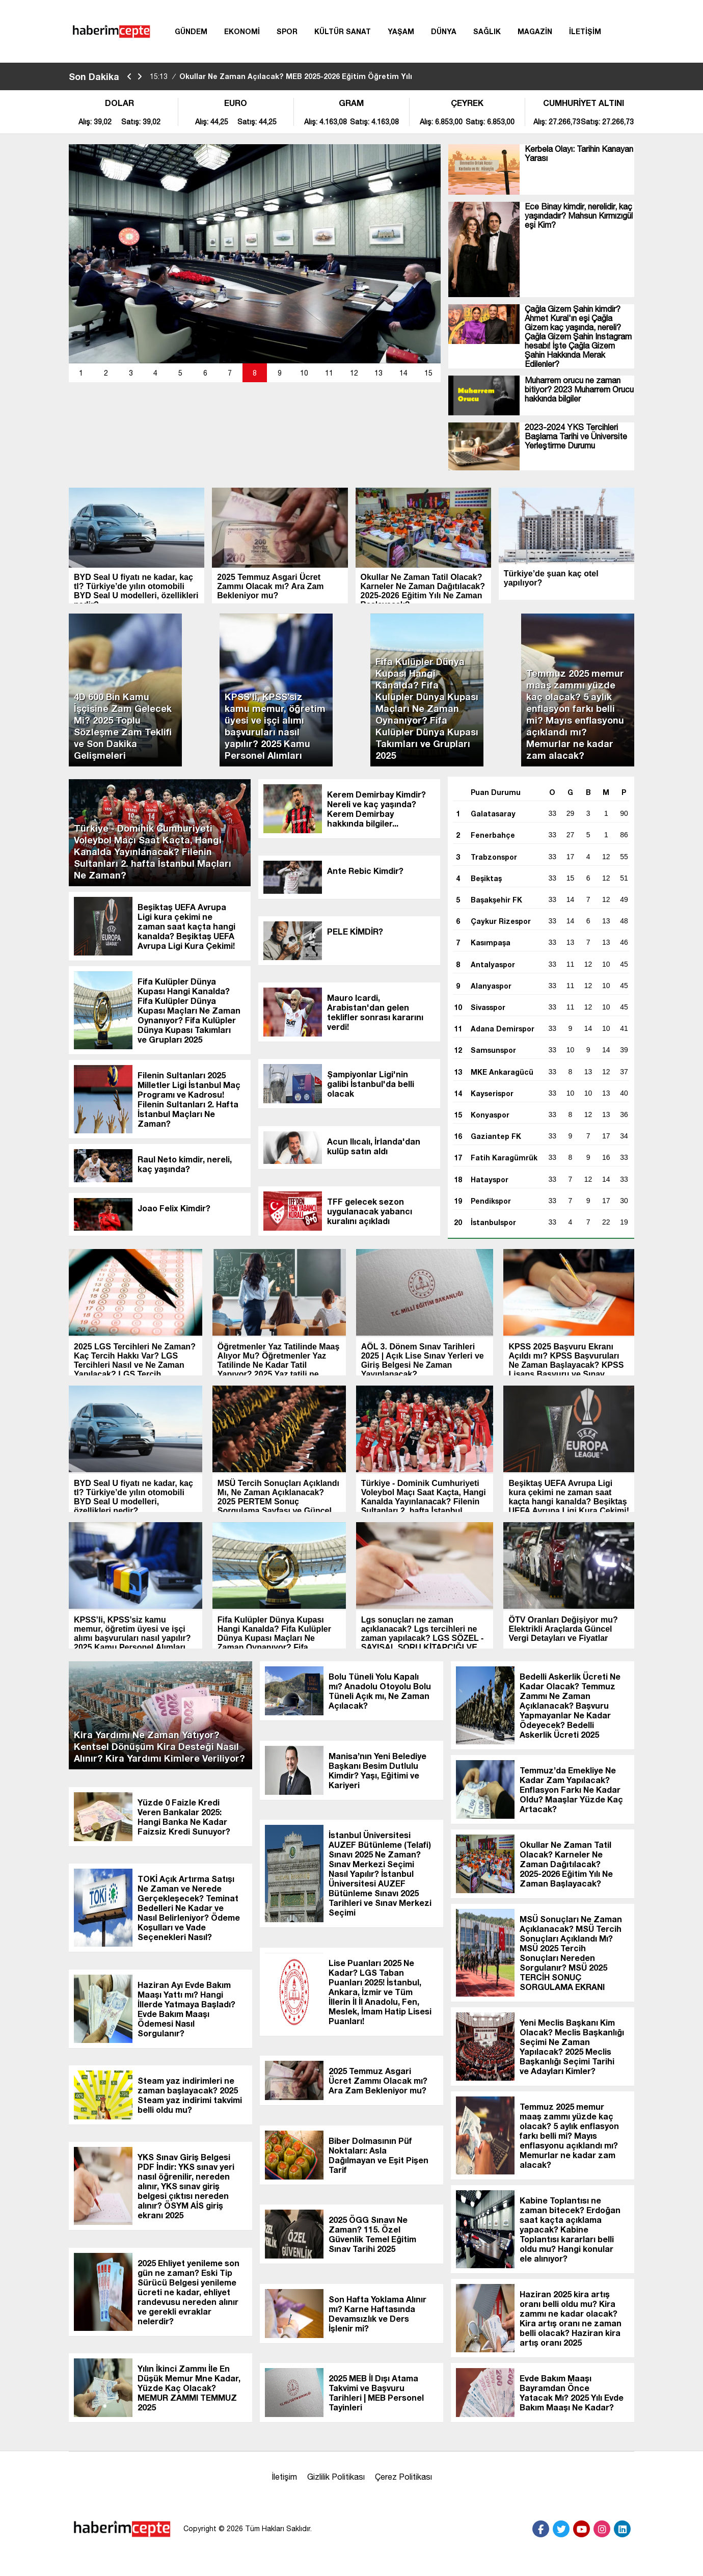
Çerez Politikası (403, 2476)
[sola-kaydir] (129, 76)
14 (403, 373)
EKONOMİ (242, 31)
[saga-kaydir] (139, 76)
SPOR (287, 31)
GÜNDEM (191, 31)
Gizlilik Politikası (336, 2476)
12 (354, 373)
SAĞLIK (487, 31)
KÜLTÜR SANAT (342, 31)
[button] (81, 372)
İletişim (284, 2476)
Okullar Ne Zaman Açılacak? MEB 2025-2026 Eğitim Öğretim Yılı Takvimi (281, 85)
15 (428, 373)
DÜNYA (443, 31)
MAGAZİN (535, 31)
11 (329, 373)
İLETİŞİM (585, 31)
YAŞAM (401, 31)
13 (378, 373)
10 (304, 373)
